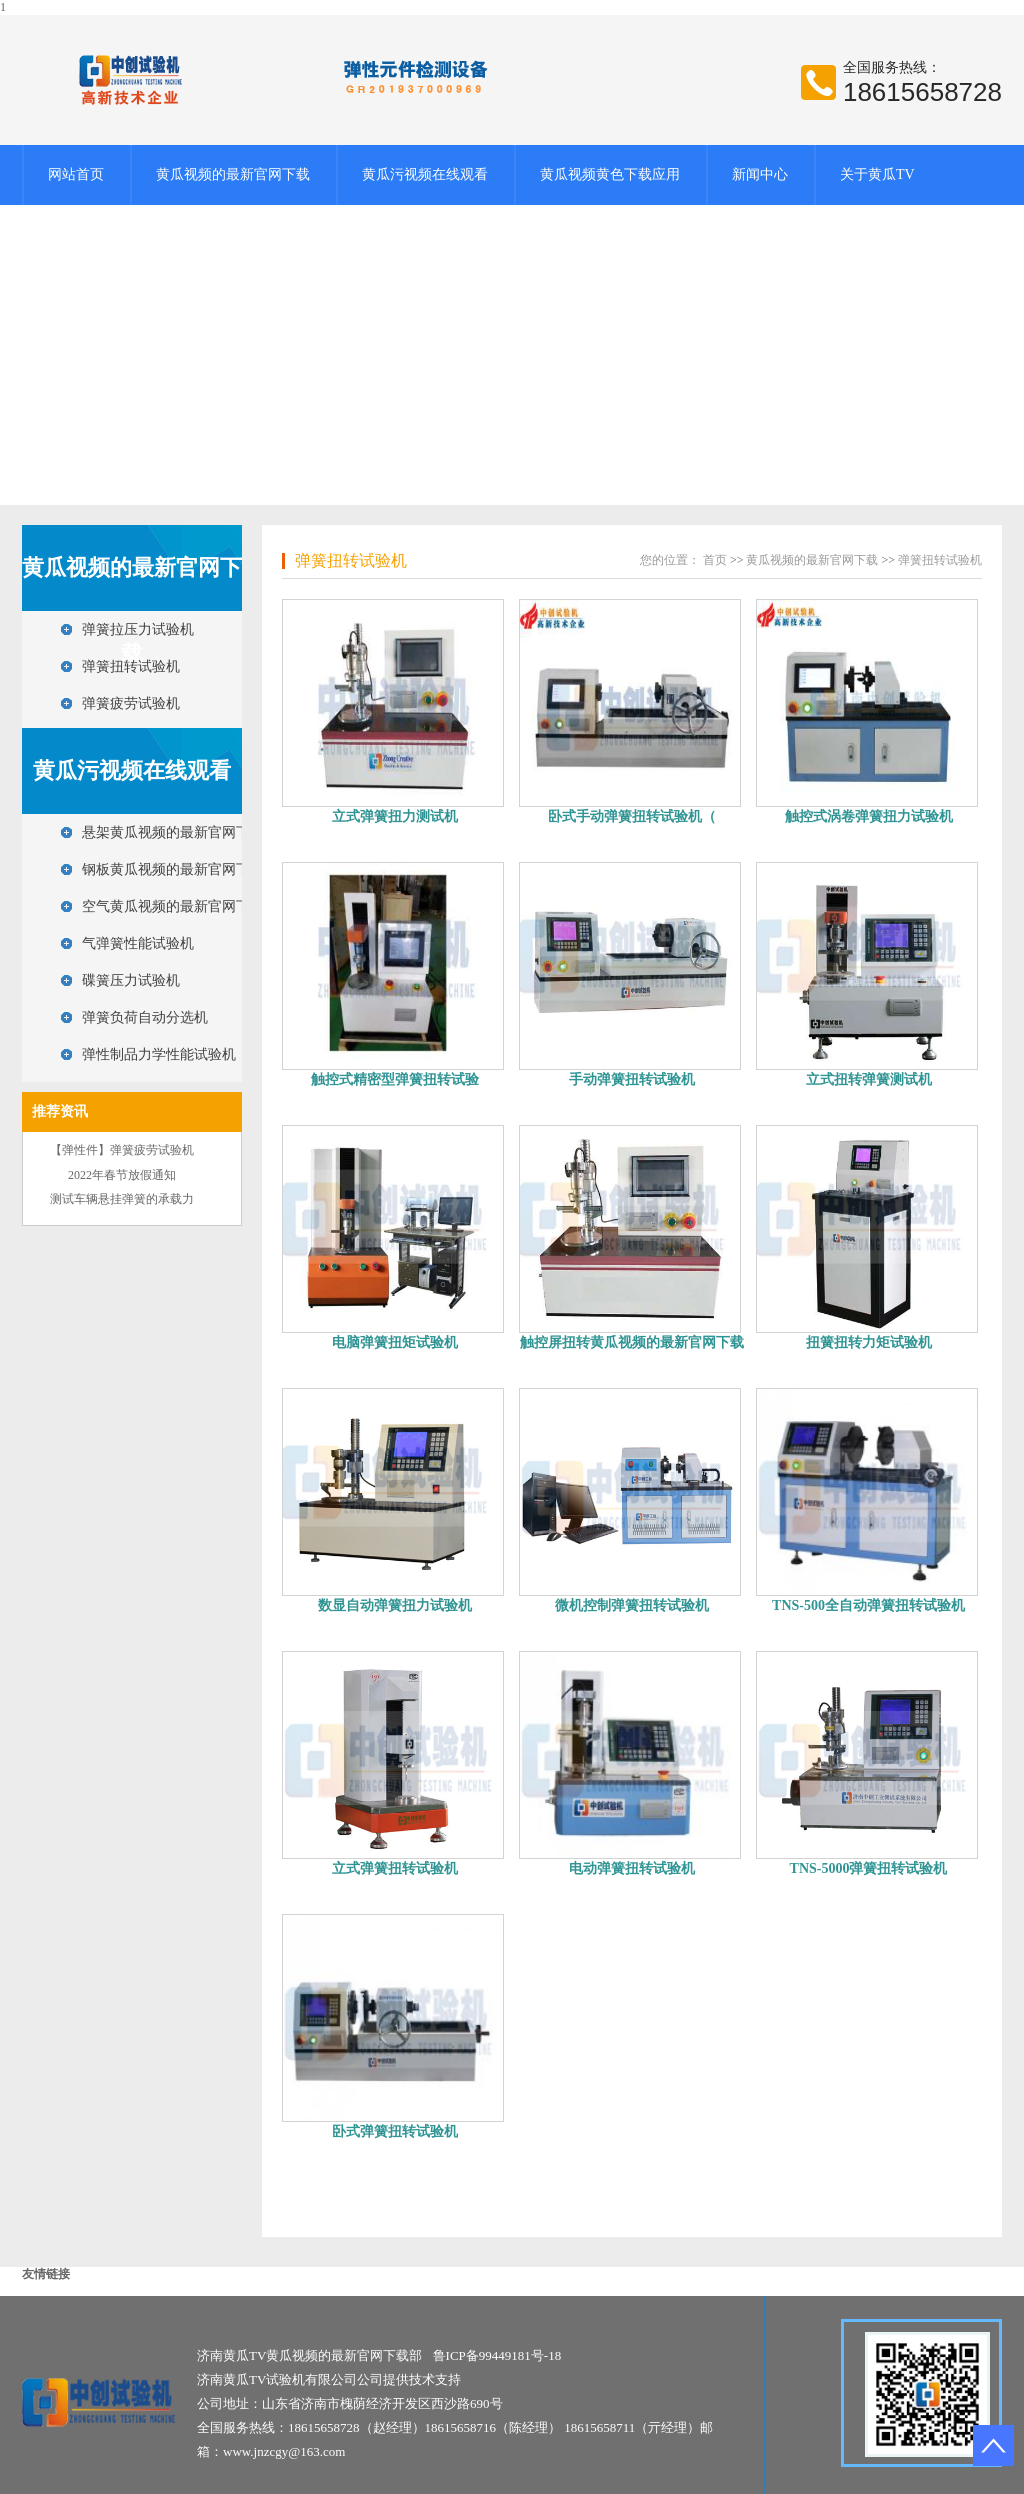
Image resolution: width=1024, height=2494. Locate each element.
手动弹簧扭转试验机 (632, 1079)
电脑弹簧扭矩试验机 (395, 1342)
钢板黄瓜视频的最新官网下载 (173, 869)
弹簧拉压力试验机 (138, 629)
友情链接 (46, 2274)
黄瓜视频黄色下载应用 (610, 174)
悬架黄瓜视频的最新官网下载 (173, 832)
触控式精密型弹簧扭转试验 (395, 1079)
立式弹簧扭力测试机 (395, 816)
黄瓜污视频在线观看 (425, 174)
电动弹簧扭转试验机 (632, 1868)
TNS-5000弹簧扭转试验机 (869, 1868)
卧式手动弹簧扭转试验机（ (632, 816)
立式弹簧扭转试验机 (395, 1868)
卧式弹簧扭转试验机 (395, 2131)
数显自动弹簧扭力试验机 (395, 1605)
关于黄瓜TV (877, 174)
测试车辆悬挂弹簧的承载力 (122, 1199)
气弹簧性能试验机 (138, 943)
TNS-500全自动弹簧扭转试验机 (868, 1605)
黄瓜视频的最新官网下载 (233, 174)
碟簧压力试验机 (131, 980)
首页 (715, 560)
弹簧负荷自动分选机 (145, 1017)
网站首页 (76, 174)
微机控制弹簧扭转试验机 (632, 1605)
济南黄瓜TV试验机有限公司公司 (290, 2379)
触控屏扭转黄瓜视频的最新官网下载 (632, 1342)
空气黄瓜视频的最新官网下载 (173, 906)
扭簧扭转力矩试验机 (869, 1342)
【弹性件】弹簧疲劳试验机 (122, 1150)
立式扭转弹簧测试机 (869, 1079)
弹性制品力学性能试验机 (159, 1054)
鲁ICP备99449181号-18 (497, 2355)
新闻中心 (760, 174)
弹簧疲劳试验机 (131, 703)
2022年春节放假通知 (122, 1175)
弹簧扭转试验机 (131, 666)
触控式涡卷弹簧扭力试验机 (869, 816)
